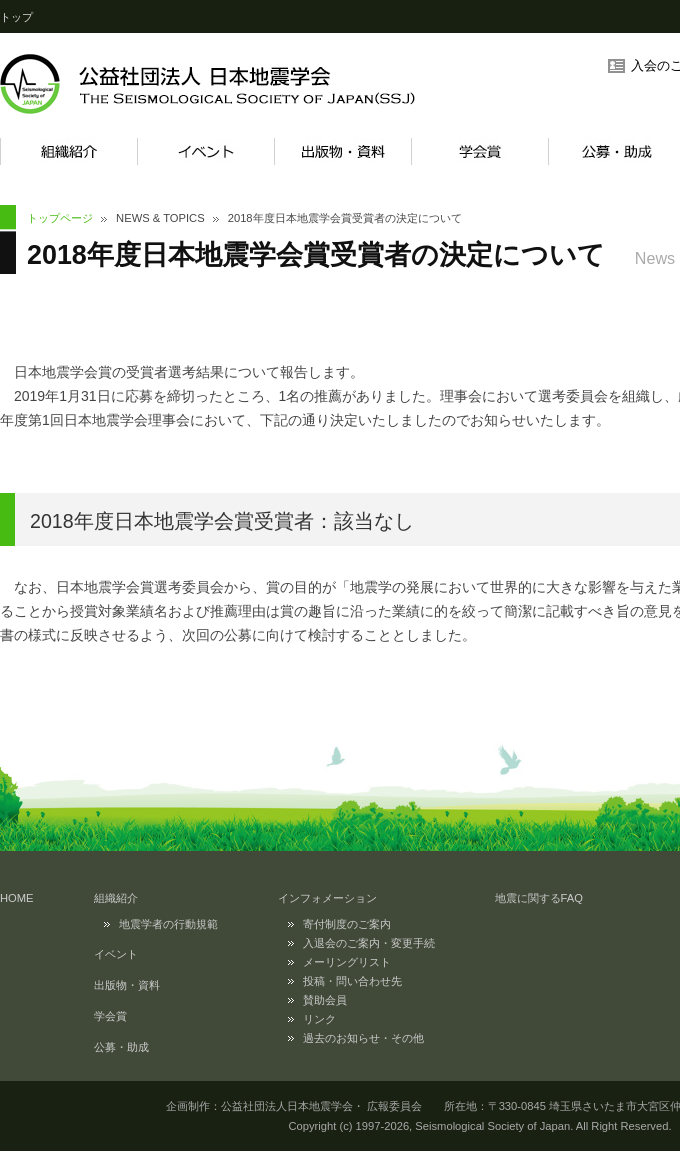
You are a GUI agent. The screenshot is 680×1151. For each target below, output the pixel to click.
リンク (319, 1019)
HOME (17, 898)
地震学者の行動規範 (168, 924)
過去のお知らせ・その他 (363, 1038)
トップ (16, 17)
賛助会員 (325, 1000)
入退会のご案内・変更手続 (369, 943)
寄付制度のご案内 (347, 924)
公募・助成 (121, 1047)
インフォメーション (327, 898)
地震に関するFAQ (539, 898)
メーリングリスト (347, 962)
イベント (205, 151)
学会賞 (479, 151)
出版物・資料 (342, 151)
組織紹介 (68, 151)
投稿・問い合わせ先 (352, 981)
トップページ (60, 218)
